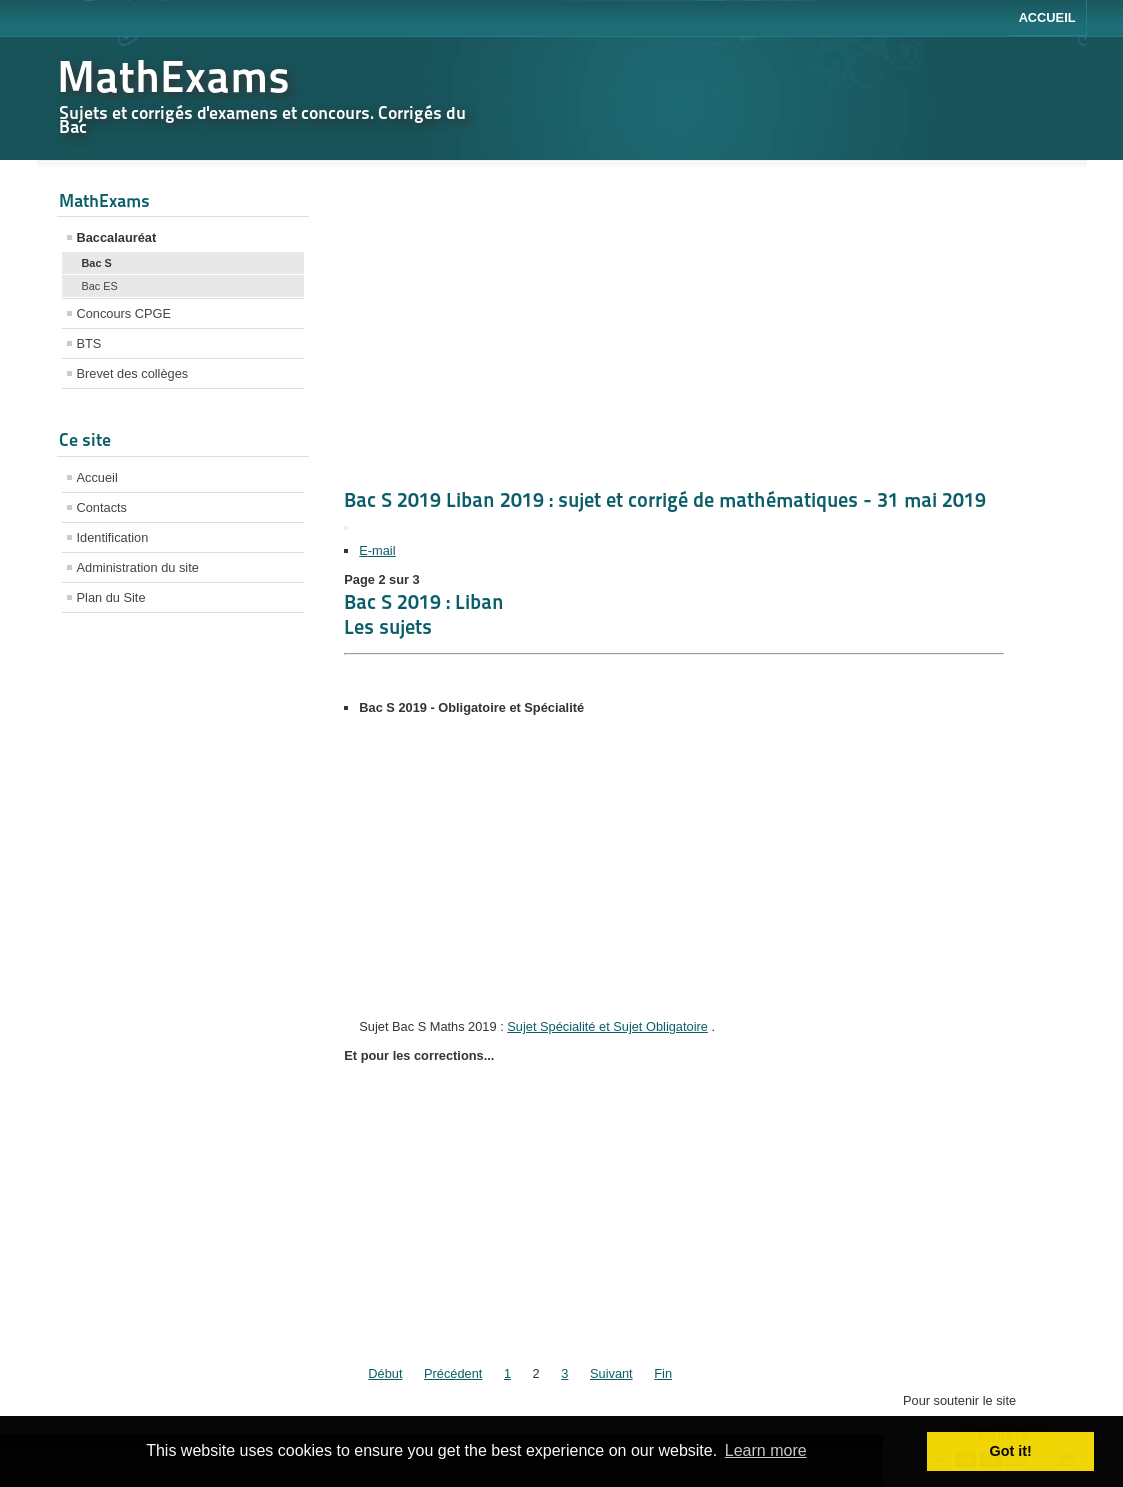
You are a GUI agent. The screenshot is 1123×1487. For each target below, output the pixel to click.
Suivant (611, 1373)
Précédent (453, 1373)
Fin (663, 1373)
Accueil (1047, 17)
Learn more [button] (766, 1450)
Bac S (97, 263)
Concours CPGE (124, 313)
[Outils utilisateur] (346, 528)
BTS (89, 343)
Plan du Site (111, 597)
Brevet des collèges (133, 373)
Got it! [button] (1011, 1451)
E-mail (377, 550)
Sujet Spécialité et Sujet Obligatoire (607, 1026)
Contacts (102, 507)
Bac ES (100, 286)
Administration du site (138, 567)
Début (385, 1373)
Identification (113, 537)
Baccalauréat (117, 237)
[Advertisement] (183, 943)
